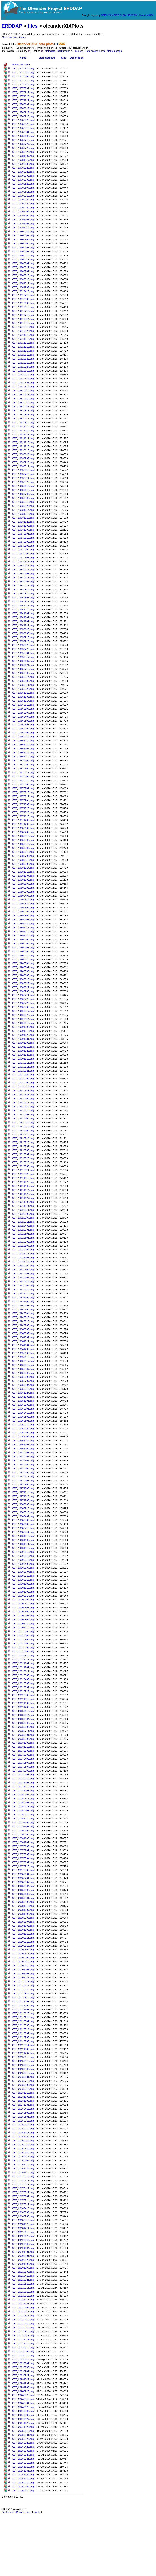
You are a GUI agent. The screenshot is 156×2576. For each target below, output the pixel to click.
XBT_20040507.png (23, 1762)
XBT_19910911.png (23, 1170)
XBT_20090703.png (23, 1917)
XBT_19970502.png (23, 1468)
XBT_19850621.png (23, 665)
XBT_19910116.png (23, 1066)
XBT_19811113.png (23, 339)
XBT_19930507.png (23, 1277)
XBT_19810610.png (23, 307)
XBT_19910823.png (23, 1158)
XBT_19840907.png (23, 597)
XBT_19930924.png (23, 1289)
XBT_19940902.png (23, 1333)
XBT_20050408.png (23, 1802)
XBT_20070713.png (23, 1866)
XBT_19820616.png (23, 398)
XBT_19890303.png (23, 891)
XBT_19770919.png (23, 92)
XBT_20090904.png (23, 1921)
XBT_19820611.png (23, 394)
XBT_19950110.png (23, 1357)
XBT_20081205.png (23, 1914)
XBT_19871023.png (23, 808)
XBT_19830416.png (23, 474)
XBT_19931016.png (23, 1293)
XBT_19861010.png (23, 740)
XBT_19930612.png (23, 1281)
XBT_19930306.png (23, 1269)
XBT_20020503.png (23, 1683)
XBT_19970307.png (23, 1460)
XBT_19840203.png (23, 541)
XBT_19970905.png (23, 1484)
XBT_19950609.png (23, 1377)
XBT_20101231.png (23, 1977)
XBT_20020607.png (23, 1687)
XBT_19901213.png (23, 1058)
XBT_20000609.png (23, 1611)
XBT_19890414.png (23, 899)
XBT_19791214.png (23, 227)
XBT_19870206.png (23, 764)
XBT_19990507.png (23, 1567)
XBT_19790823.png (23, 203)
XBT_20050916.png (23, 1814)
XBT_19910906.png (23, 1166)
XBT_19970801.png (23, 1480)
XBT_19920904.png (23, 1249)
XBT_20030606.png (23, 1727)
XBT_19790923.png (23, 207)
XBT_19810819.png (23, 323)
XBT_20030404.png (23, 1719)
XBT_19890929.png (23, 923)
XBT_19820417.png (23, 378)
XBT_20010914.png (23, 1655)
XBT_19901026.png (23, 1035)
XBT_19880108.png (23, 828)
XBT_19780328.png (23, 124)
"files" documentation (13, 37)
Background (65, 51)
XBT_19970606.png (23, 1472)
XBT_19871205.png (23, 820)
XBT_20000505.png (23, 1607)
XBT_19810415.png (23, 295)
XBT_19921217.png (23, 1261)
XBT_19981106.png (23, 1540)
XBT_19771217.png (23, 100)
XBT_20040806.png (23, 1774)
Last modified (47, 57)
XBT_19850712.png (23, 669)
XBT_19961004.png (23, 1436)
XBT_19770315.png (23, 68)
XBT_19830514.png (23, 478)
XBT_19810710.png (23, 311)
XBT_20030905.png (23, 1739)
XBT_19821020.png (23, 430)
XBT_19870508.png (23, 776)
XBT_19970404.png (23, 1464)
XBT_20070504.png (23, 1858)
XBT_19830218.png (23, 462)
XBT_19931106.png (23, 1297)
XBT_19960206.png (23, 1404)
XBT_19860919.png (23, 736)
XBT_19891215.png (23, 935)
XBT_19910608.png (23, 1130)
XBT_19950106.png (23, 1353)
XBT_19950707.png (23, 1381)
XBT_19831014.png (23, 510)
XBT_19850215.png (23, 637)
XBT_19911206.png (23, 1202)
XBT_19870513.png (23, 780)
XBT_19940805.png (23, 1329)
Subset (79, 51)
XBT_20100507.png (23, 1949)
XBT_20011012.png (23, 1659)
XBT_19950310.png (23, 1365)
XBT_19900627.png (23, 987)
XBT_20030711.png (23, 1731)
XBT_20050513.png (23, 1806)
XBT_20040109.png (23, 1750)
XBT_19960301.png (23, 1408)
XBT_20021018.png (23, 1699)
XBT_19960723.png (23, 1428)
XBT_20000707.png (23, 1615)
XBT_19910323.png (23, 1090)
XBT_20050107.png (23, 1794)
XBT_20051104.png (23, 1822)
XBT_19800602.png (23, 263)
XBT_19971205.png (23, 1500)
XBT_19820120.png (23, 358)
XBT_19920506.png (23, 1233)
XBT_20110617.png (23, 1985)
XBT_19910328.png (23, 1094)
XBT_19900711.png (23, 995)
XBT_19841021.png (23, 605)
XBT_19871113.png (23, 816)
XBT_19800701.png (23, 271)
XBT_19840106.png (23, 533)
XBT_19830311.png (23, 466)
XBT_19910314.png (23, 1086)
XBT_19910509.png (23, 1118)
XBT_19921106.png (23, 1257)
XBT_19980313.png (23, 1512)
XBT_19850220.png (23, 641)
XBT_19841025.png (23, 609)
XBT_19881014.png (23, 868)
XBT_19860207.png (23, 708)
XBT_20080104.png (23, 1874)
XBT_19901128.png (23, 1054)
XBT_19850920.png (23, 689)
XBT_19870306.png (23, 768)
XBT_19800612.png (23, 267)
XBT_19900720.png (23, 999)
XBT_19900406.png (23, 951)
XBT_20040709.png (23, 1770)
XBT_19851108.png (23, 696)
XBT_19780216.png (23, 116)
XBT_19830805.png (23, 498)
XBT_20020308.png (23, 1675)
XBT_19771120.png (23, 96)
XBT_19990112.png (23, 1552)
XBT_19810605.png (23, 303)
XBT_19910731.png (23, 1146)
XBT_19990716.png (23, 1575)
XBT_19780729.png (23, 148)
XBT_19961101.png (23, 1444)
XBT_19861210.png (23, 756)
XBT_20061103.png (23, 1838)
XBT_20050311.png (23, 1798)
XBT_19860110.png (23, 704)
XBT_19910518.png (23, 1122)
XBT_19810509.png (23, 299)
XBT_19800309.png (23, 239)
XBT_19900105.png (23, 939)
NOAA (109, 15)
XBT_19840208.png (23, 545)
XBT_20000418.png (23, 1603)
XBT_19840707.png (23, 581)
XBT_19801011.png (23, 283)
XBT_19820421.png (23, 382)
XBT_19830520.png (23, 482)
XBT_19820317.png (23, 374)
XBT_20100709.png (23, 1957)
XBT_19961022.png (23, 1440)
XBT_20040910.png (23, 1778)
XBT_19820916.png (23, 422)
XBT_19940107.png (23, 1305)
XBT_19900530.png (23, 971)
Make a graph (114, 51)
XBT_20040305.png (23, 1754)
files (32, 26)
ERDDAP (11, 26)
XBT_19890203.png (23, 887)
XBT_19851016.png (23, 693)
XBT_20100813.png (23, 1961)
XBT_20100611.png (23, 1953)
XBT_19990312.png (23, 1560)
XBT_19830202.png (23, 458)
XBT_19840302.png (23, 549)
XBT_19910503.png (23, 1114)
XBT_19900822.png (23, 1015)
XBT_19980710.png (23, 1528)
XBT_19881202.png (23, 879)
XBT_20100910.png (23, 1965)
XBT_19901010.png (23, 1031)
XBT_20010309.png (23, 1639)
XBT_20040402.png (23, 1758)
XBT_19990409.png (23, 1564)
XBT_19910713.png (23, 1134)
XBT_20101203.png (23, 1973)
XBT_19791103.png (23, 219)
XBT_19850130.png (23, 633)
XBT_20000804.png (23, 1619)
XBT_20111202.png (23, 2009)
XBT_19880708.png (23, 856)
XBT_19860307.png (23, 712)
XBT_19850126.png (23, 629)
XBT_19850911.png (23, 685)
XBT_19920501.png (23, 1229)
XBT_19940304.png (23, 1313)
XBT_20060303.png (23, 1834)
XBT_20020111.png (23, 1671)
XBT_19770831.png (23, 88)
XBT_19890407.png (23, 895)
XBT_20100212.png (23, 1941)
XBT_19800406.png (23, 243)
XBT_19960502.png (23, 1416)
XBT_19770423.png (23, 72)
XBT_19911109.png (23, 1186)
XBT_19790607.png (23, 187)
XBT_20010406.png (23, 1643)
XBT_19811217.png (23, 350)
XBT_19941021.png (23, 1341)
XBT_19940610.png (23, 1321)
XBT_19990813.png (23, 1579)
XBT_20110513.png (23, 1981)
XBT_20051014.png (23, 1818)
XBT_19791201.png (23, 223)
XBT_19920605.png (23, 1237)
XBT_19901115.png (23, 1046)
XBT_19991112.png (23, 1587)
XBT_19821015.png (23, 426)
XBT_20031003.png (23, 1742)
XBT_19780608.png (23, 136)
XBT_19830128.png (23, 454)
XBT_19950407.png (23, 1369)
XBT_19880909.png (23, 864)
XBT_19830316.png (23, 470)
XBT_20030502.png (23, 1723)
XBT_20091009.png (23, 1925)
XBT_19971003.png (23, 1488)
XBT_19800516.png (23, 255)
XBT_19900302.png (23, 947)
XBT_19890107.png (23, 883)
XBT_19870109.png (23, 760)
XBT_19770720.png (23, 80)
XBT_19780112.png (23, 108)
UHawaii (142, 15)
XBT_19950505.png (23, 1373)
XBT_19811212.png (23, 346)
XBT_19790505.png (23, 175)
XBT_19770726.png (23, 84)
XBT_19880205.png (23, 832)
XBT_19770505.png (23, 76)
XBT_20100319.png (23, 1945)
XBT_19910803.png (23, 1150)
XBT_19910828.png (23, 1162)
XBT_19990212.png (23, 1556)
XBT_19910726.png (23, 1142)
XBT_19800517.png (23, 259)
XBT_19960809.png (23, 1432)
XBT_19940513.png (23, 1317)
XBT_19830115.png (23, 450)
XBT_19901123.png (23, 1050)
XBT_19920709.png (23, 1241)
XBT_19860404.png (23, 716)
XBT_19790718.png (23, 195)
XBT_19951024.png (23, 1392)
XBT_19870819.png (23, 796)
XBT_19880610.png (23, 852)
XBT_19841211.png (23, 625)
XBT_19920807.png (23, 1245)
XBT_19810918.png (23, 327)
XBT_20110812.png (23, 1993)
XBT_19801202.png (23, 287)
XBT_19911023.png (23, 1182)
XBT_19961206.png (23, 1448)
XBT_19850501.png (23, 653)
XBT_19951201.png (23, 1400)
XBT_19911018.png (23, 1178)
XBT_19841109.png (23, 617)
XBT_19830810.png (23, 502)
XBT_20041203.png (23, 1790)
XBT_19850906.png (23, 681)
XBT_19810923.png (23, 331)
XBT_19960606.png (23, 1420)
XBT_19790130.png (23, 164)
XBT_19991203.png (23, 1591)
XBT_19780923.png (23, 152)
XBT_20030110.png (23, 1711)
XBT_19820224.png (23, 366)
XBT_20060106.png (23, 1830)
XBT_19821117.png (23, 438)
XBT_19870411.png (23, 772)
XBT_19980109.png (23, 1504)
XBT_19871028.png (23, 812)
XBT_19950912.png (23, 1389)
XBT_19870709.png (23, 788)
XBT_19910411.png (23, 1102)
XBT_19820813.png (23, 410)
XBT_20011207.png (23, 1667)
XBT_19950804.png (23, 1385)
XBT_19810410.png (23, 291)
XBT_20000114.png (23, 1595)
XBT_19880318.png (23, 836)
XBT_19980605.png (23, 1524)
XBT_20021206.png (23, 1707)
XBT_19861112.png (23, 752)
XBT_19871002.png (23, 804)
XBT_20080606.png (23, 1894)
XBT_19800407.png (23, 247)
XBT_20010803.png (23, 1651)
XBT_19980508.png (23, 1520)
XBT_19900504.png (23, 963)
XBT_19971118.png (23, 1496)
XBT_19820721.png (23, 406)
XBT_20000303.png (23, 1599)
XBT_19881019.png (23, 871)
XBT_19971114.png (23, 1492)
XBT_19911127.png (23, 1198)
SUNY (123, 15)
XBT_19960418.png (23, 1412)
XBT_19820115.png (23, 354)
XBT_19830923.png (23, 506)
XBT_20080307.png (23, 1882)
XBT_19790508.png (23, 179)
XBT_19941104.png (23, 1345)
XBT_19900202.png (23, 943)
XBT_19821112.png (23, 434)
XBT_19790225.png (23, 168)
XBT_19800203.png (23, 235)
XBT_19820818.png (23, 414)
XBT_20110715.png (23, 1989)
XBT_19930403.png (23, 1273)
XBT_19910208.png (23, 1078)
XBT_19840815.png (23, 593)
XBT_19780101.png (23, 104)
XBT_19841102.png (23, 613)
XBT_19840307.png (23, 553)
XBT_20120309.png (23, 2021)
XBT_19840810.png (23, 589)
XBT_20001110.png (23, 1627)
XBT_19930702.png (23, 1285)
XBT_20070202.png (23, 1850)
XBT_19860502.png (23, 720)
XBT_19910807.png (23, 1154)
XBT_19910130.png (23, 1074)
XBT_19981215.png (23, 1548)
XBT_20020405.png (23, 1679)
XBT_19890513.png (23, 903)
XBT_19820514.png (23, 386)
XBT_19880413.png (23, 844)
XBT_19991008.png (23, 1583)
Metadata (50, 51)
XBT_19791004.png (23, 211)
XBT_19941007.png (23, 1337)
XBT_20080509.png (23, 1890)
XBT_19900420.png (23, 955)
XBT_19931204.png (23, 1301)
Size (63, 57)
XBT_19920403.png (23, 1225)
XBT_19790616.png (23, 191)
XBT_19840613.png (23, 577)
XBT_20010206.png (23, 1635)
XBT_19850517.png (23, 657)
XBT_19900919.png (23, 1023)
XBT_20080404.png (23, 1886)
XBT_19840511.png (23, 565)
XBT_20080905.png (23, 1902)
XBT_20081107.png (23, 1910)
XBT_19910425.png (23, 1110)
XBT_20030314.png (23, 1715)
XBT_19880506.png (23, 848)
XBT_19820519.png (23, 390)
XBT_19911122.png (23, 1194)
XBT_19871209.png (23, 824)
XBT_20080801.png (23, 1898)
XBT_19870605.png (23, 784)
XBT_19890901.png (23, 919)
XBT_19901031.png (23, 1039)
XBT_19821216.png (23, 446)
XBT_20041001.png (23, 1782)
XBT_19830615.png (23, 490)
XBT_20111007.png (23, 2001)
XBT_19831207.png (23, 529)
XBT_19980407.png (23, 1516)
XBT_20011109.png (23, 1663)
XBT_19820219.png (23, 362)
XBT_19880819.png (23, 860)
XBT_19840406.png (23, 557)
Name (23, 57)
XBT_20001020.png (23, 1623)
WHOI (150, 15)
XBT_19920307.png (23, 1217)
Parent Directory (21, 64)
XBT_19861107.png (23, 748)
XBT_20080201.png (23, 1878)
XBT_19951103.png (23, 1396)
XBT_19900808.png (23, 1007)
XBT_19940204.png (23, 1309)
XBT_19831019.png (23, 514)
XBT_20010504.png (23, 1647)
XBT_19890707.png (23, 911)
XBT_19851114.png (23, 700)
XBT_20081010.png (23, 1906)
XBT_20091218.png (23, 1933)
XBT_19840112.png (23, 537)
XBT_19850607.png (23, 661)
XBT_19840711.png (23, 585)
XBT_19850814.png (23, 677)
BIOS (116, 15)
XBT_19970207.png (23, 1456)
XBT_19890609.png (23, 907)
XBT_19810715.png (23, 315)
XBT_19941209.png (23, 1349)
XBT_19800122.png (23, 231)
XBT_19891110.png (23, 931)
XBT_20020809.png (23, 1695)
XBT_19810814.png (23, 319)
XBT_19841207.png (23, 621)
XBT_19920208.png (23, 1214)
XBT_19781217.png (23, 160)
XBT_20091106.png (23, 1929)
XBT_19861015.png (23, 744)
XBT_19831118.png (23, 518)
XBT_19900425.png (23, 959)
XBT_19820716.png (23, 402)
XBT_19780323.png (23, 120)
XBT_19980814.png (23, 1532)
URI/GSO (132, 15)
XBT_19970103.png (23, 1452)
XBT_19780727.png (23, 144)
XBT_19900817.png (23, 1011)
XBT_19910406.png (23, 1098)
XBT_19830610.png (23, 486)
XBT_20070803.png (23, 1870)
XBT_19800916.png (23, 279)
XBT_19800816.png (23, 275)
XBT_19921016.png (23, 1253)
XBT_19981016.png (23, 1536)
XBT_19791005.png (23, 215)
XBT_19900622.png (23, 983)
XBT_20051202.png (23, 1826)
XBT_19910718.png (23, 1138)
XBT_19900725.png (23, 1003)
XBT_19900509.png (23, 967)
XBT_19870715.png (23, 792)
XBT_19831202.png (23, 525)
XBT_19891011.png (23, 927)
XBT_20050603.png (23, 1810)
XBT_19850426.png (23, 649)
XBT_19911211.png (23, 1206)
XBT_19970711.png (23, 1476)
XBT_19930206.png (23, 1265)
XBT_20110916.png (23, 1997)
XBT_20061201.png (23, 1842)
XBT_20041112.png (23, 1786)
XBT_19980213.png (23, 1508)
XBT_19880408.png (23, 840)
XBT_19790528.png (23, 183)
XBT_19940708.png (23, 1325)
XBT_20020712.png (23, 1691)
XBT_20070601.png (23, 1862)
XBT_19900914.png (23, 1019)
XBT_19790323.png (23, 171)
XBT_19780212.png (23, 112)
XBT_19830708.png (23, 494)
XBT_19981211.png (23, 1544)
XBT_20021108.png (23, 1703)
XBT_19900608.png (23, 975)
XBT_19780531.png (23, 132)
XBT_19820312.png (23, 370)
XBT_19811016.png (23, 335)
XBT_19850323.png (23, 645)
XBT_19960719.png (23, 1424)
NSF (103, 15)
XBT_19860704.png (23, 728)
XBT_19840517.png (23, 569)
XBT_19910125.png (23, 1070)
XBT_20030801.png (23, 1735)
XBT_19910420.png (23, 1106)
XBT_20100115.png (23, 1937)
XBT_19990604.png (23, 1571)
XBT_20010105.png (23, 1631)
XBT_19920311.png (23, 1221)
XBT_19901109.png (23, 1043)
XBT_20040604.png (23, 1766)
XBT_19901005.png (23, 1027)
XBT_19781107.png (23, 156)
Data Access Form (95, 51)
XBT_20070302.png (23, 1854)
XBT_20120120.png (23, 2013)
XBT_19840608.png (23, 573)
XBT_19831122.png (23, 521)
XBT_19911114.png (23, 1190)
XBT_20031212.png (23, 1746)
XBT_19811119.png (23, 343)
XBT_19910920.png (23, 1174)
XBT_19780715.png (23, 140)
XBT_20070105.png (23, 1846)
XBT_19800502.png (23, 251)
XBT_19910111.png (23, 1062)
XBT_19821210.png (23, 442)
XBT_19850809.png (23, 673)
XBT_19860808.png (23, 732)
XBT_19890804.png (23, 915)
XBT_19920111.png (23, 1210)
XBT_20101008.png (23, 1969)
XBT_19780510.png (23, 128)
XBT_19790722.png (23, 199)
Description (77, 57)
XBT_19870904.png (23, 800)
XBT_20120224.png (23, 2017)
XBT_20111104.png (23, 2005)
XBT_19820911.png (23, 418)
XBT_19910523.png (23, 1126)
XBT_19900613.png (23, 979)
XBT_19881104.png (23, 875)
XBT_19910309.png (23, 1082)
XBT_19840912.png (23, 601)
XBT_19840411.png (23, 561)
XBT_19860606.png (23, 724)
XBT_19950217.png (23, 1361)
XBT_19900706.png (23, 991)
